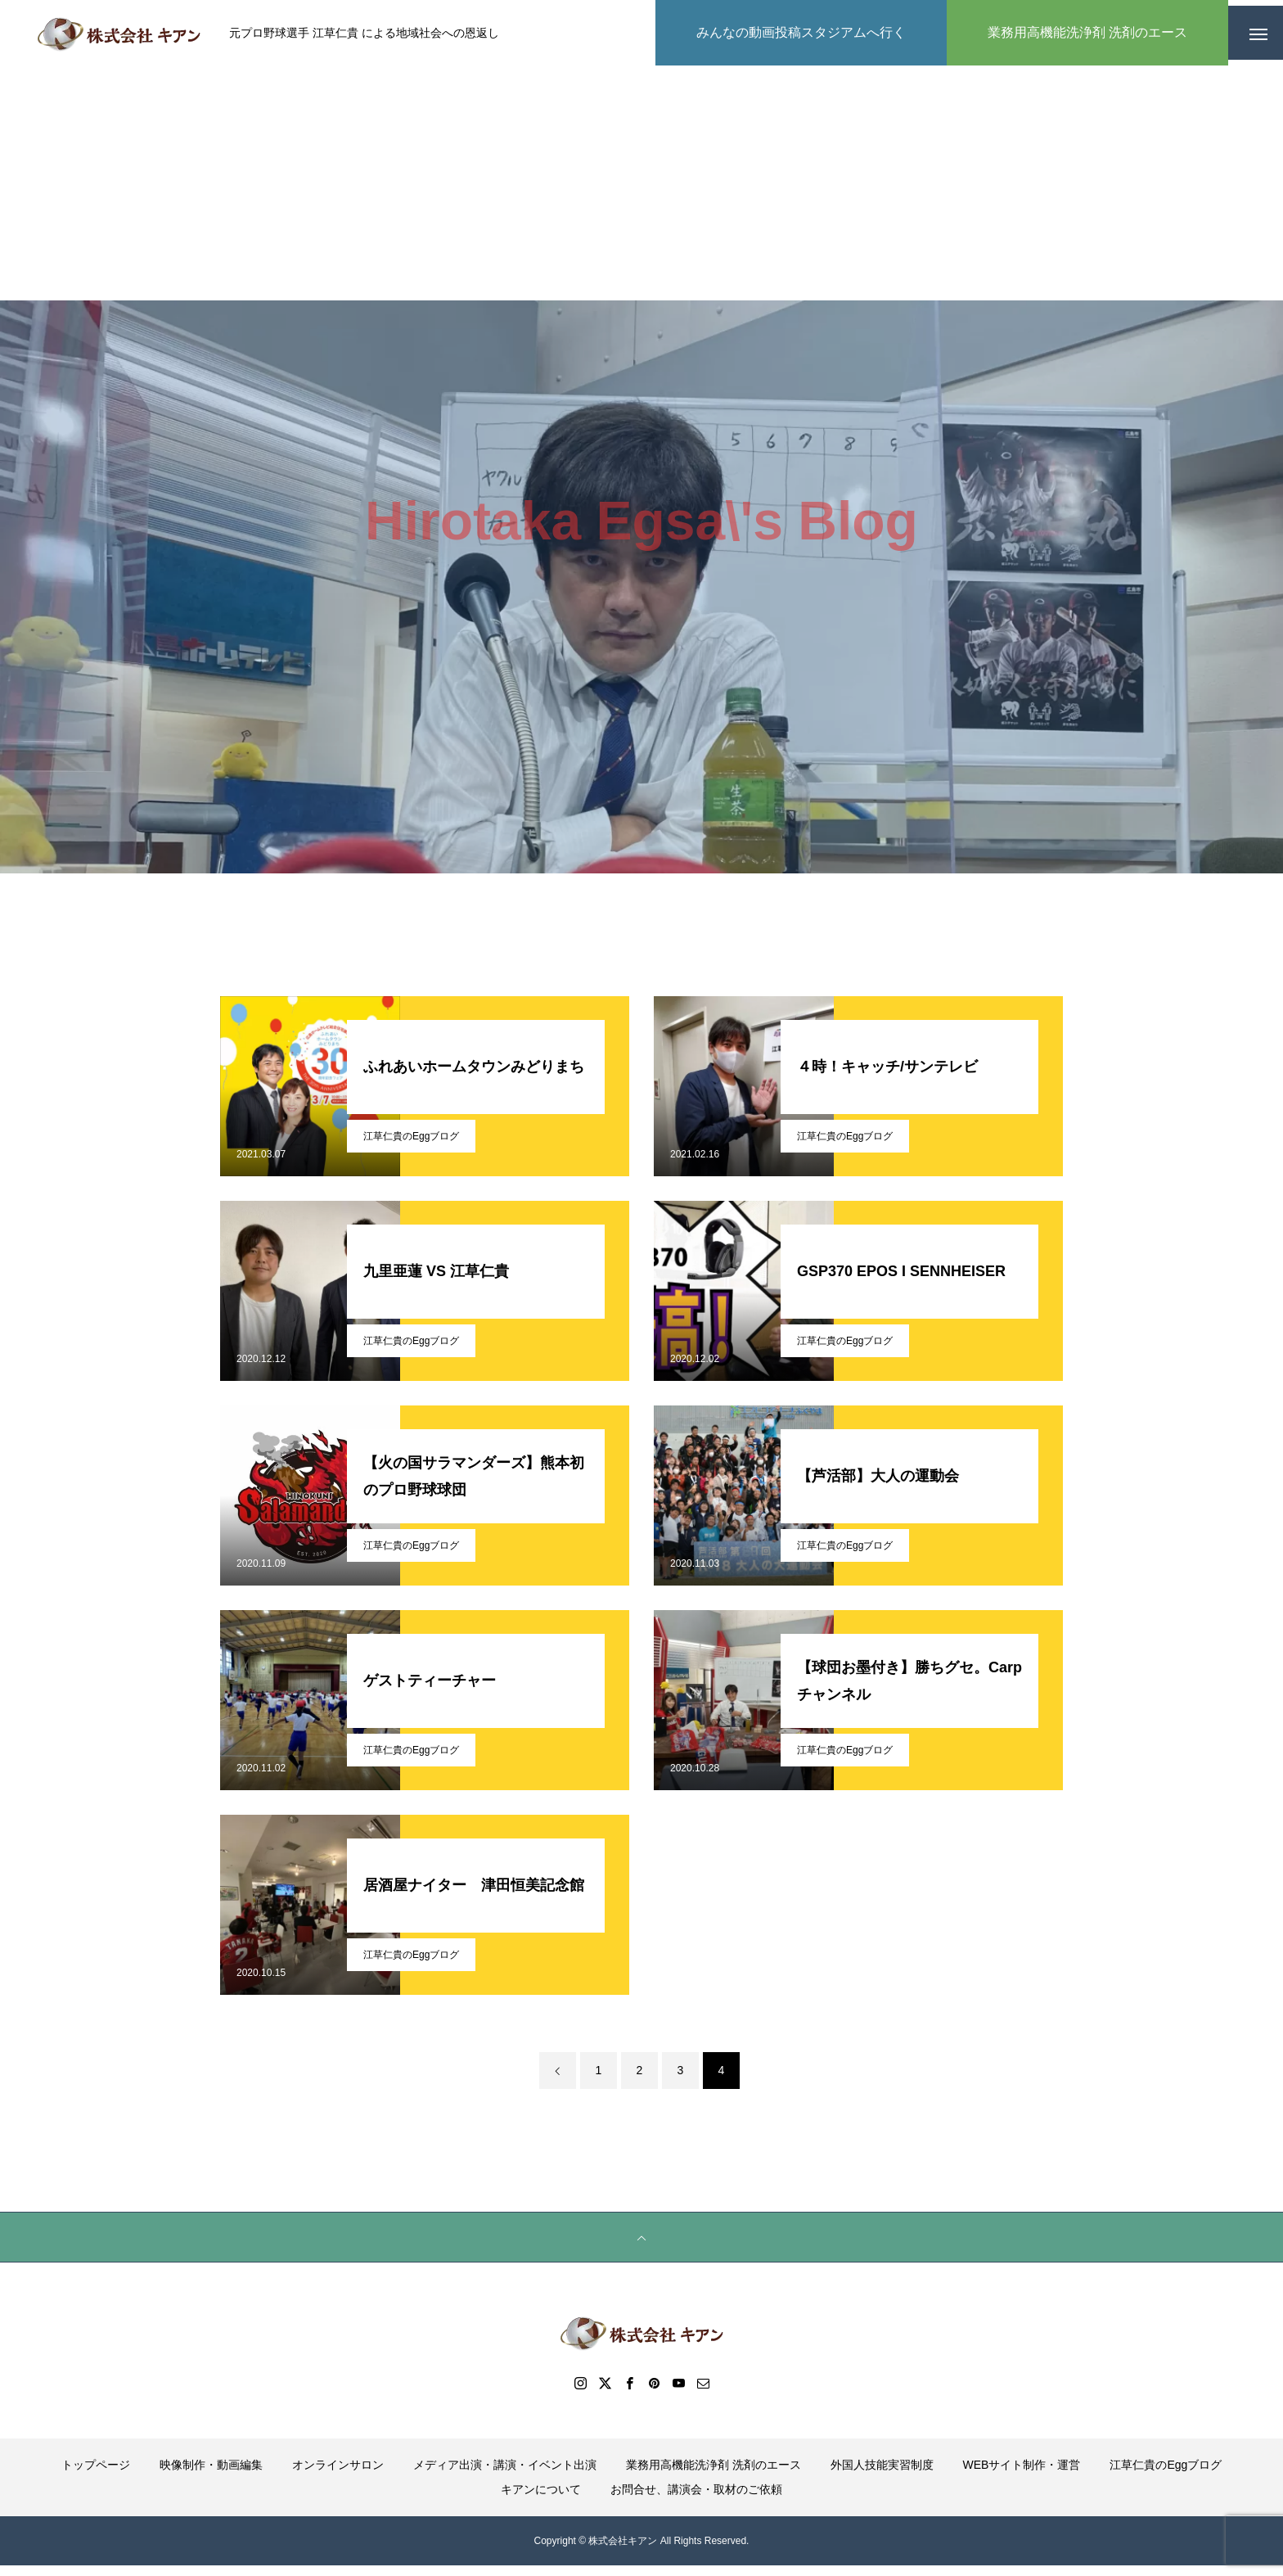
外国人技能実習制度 (882, 2475)
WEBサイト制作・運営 (1022, 2475)
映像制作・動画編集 (211, 2475)
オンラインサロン (338, 2475)
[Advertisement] (641, 188)
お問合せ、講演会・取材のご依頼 (696, 2499)
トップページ (95, 2475)
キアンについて (541, 2499)
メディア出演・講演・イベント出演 (504, 2475)
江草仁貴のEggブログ (411, 1147)
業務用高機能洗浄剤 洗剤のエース (713, 2475)
